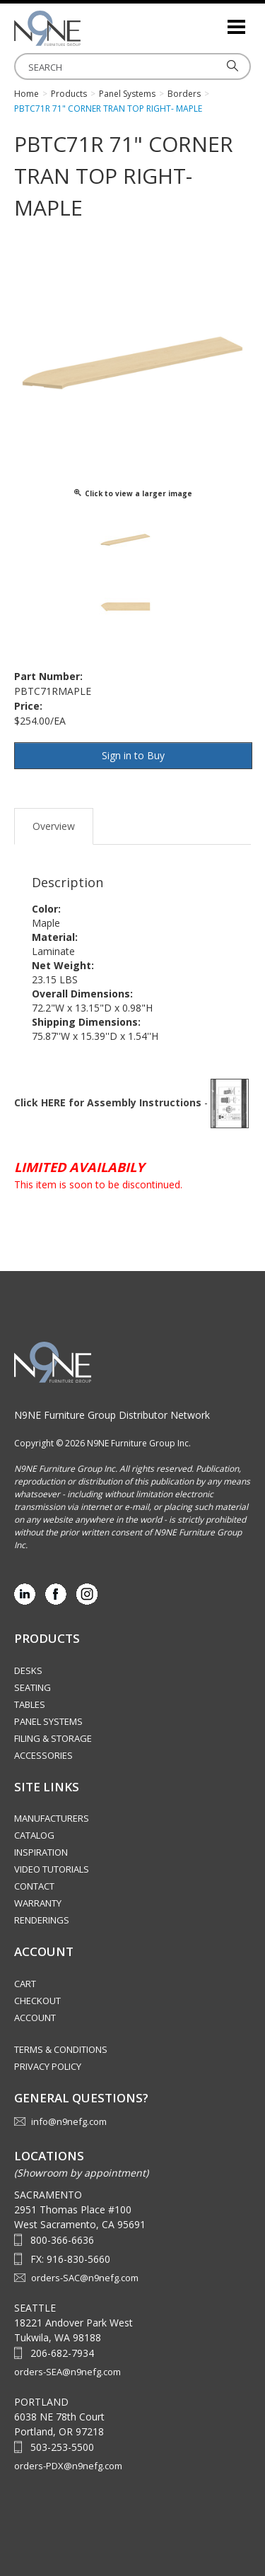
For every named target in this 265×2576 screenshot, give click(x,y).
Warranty (37, 1903)
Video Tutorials (51, 1869)
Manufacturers (51, 1818)
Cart (25, 1983)
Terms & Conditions (60, 2049)
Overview (54, 826)
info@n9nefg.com (69, 2121)
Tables (29, 1704)
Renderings (41, 1920)
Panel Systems (48, 1721)
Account (35, 2017)
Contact (34, 1886)
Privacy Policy (47, 2066)
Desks (28, 1670)
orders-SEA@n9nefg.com (67, 2371)
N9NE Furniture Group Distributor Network (112, 1415)
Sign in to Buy (133, 755)
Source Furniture (84, 28)
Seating (32, 1687)
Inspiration (41, 1852)
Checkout (37, 2000)
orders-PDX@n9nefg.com (68, 2465)
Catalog (34, 1835)
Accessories (43, 1755)
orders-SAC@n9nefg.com (85, 2277)
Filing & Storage (53, 1738)
